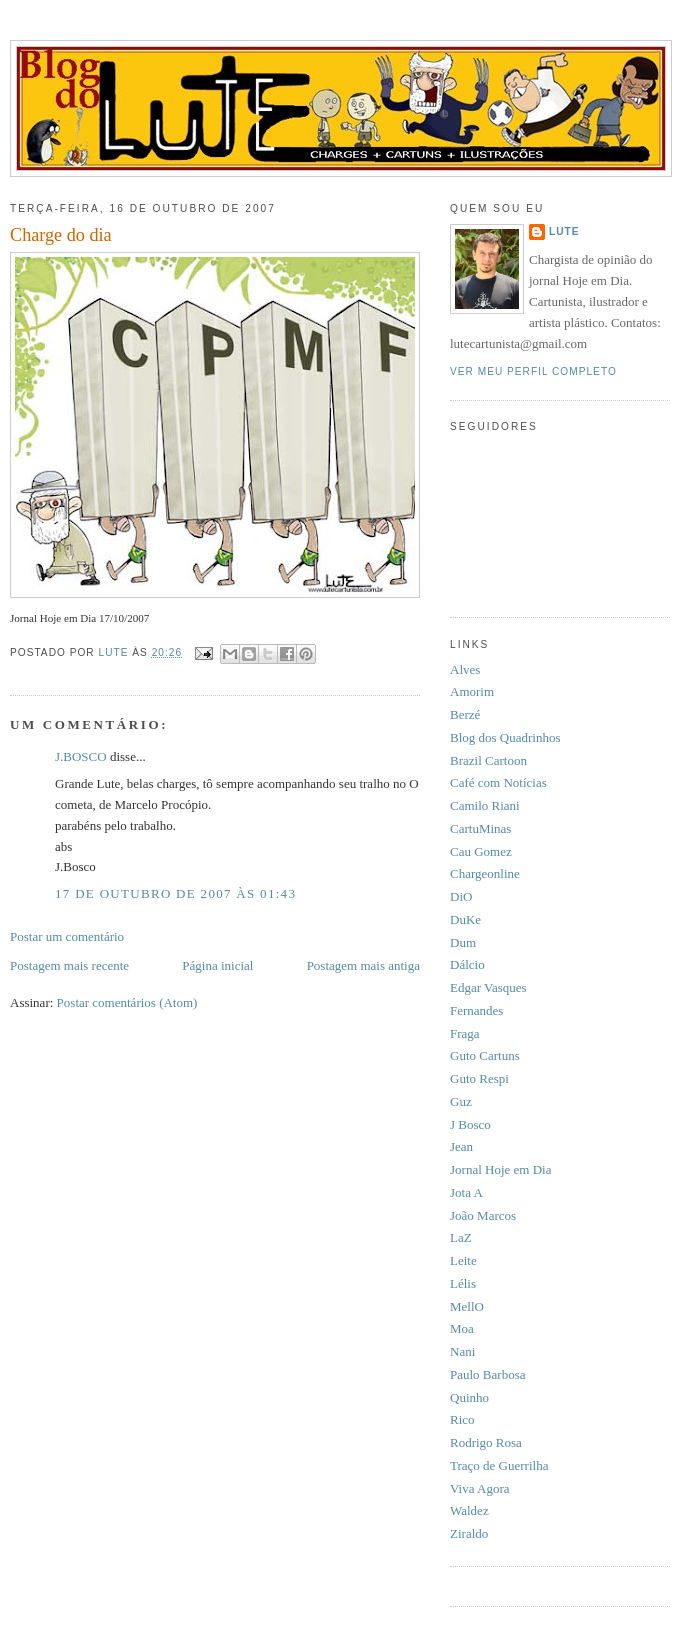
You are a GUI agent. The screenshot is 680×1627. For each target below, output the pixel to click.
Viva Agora (480, 1488)
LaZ (461, 1237)
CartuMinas (480, 828)
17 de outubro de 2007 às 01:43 (175, 893)
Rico (462, 1419)
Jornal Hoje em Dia (500, 1169)
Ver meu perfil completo (533, 371)
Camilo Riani (485, 805)
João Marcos (483, 1215)
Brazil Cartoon (488, 760)
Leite (463, 1260)
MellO (467, 1306)
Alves (465, 669)
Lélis (463, 1283)
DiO (461, 896)
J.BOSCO (81, 756)
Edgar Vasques (488, 987)
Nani (462, 1351)
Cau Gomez (481, 851)
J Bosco (470, 1124)
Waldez (469, 1510)
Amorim (472, 691)
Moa (462, 1328)
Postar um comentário (67, 936)
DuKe (465, 919)
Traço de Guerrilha (499, 1465)
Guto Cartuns (485, 1055)
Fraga (465, 1033)
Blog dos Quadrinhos (505, 737)
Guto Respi (479, 1078)
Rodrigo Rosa (486, 1442)
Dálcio (467, 964)
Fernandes (476, 1010)
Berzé (465, 714)
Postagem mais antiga (363, 965)
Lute (564, 231)
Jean (461, 1146)
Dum (463, 942)
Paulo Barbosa (487, 1374)
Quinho (469, 1397)
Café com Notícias (498, 782)
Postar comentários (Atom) (127, 1002)
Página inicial (217, 965)
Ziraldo (469, 1533)
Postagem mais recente (69, 965)
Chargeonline (485, 873)
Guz (461, 1101)
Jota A (466, 1192)
